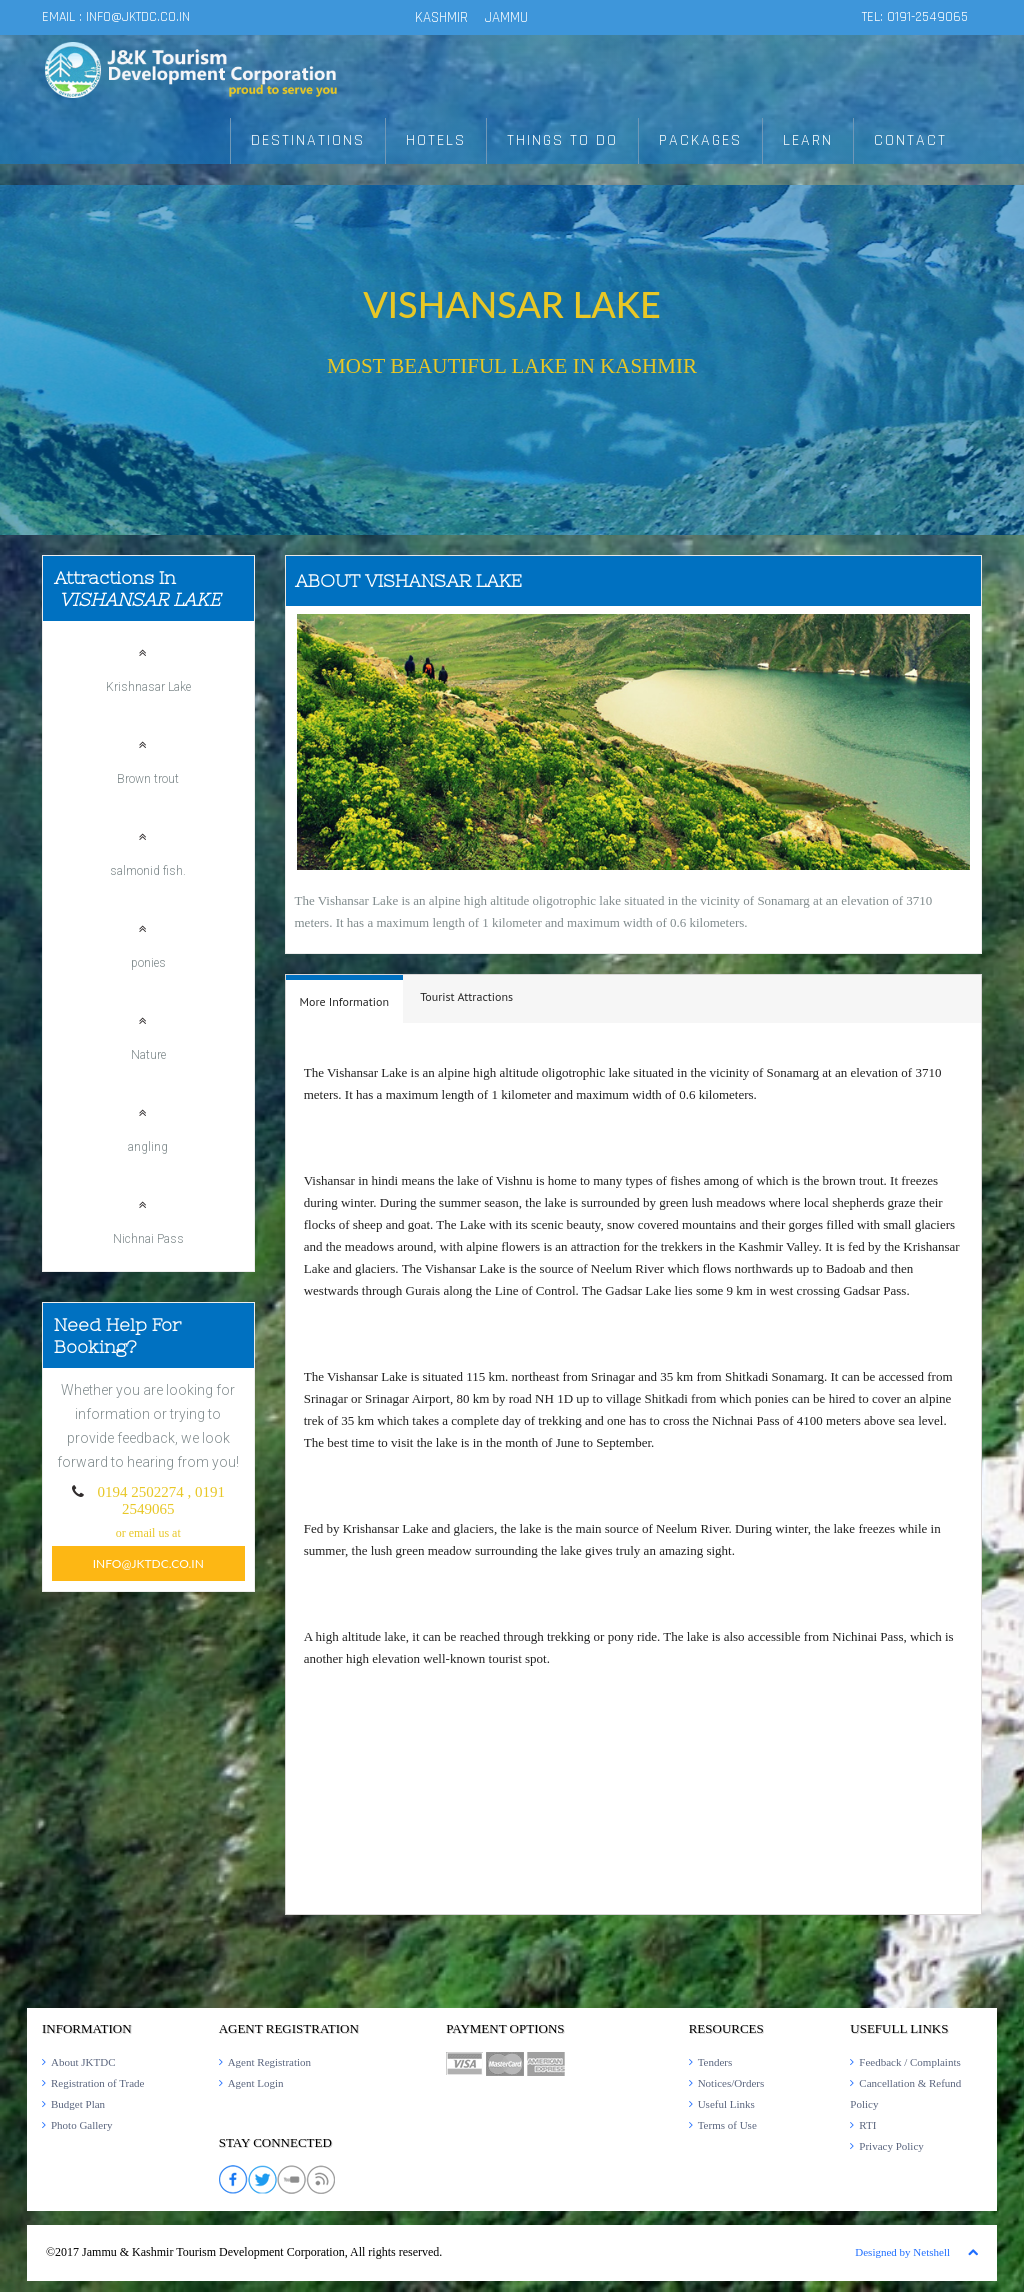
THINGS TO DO (562, 141)
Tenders (715, 2062)
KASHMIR (441, 17)
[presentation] (345, 1002)
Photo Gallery (81, 2125)
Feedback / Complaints (909, 2062)
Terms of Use (727, 2125)
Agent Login (256, 2083)
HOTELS (436, 141)
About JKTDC (83, 2062)
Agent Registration (269, 2062)
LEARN (808, 141)
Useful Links (726, 2104)
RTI (867, 2125)
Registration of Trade (98, 2083)
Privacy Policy (891, 2146)
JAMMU (506, 17)
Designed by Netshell (902, 2252)
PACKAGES (700, 141)
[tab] (345, 999)
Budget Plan (78, 2104)
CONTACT (910, 141)
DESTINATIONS (308, 141)
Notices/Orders (731, 2083)
